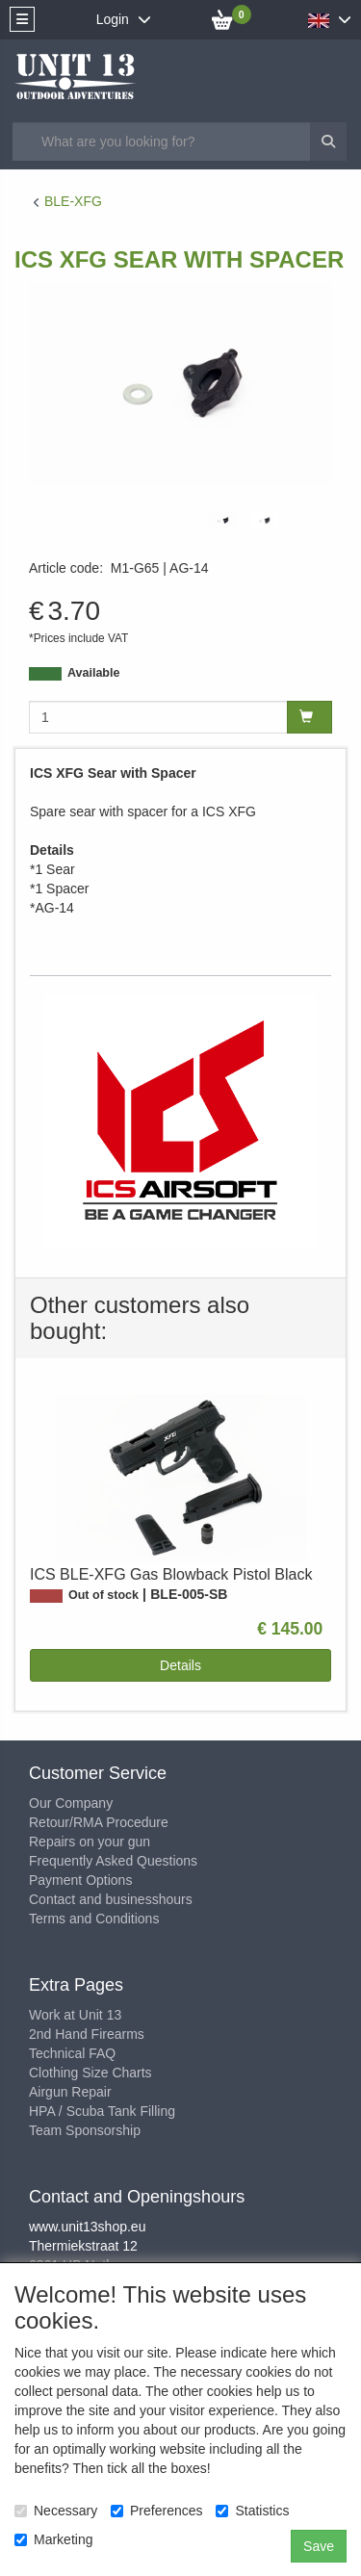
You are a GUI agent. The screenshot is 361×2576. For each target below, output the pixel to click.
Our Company (71, 1803)
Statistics (252, 2510)
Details (180, 1665)
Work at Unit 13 (75, 2014)
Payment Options (80, 1880)
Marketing (53, 2539)
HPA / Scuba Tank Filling (102, 2111)
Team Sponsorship (85, 2130)
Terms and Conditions (94, 1918)
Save (318, 2546)
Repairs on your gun (89, 1841)
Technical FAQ (72, 2053)
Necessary (55, 2510)
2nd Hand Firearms (86, 2034)
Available (93, 673)
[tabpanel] (223, 520)
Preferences (156, 2510)
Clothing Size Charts (90, 2072)
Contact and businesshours (111, 1899)
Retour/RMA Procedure (98, 1822)
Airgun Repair (70, 2091)
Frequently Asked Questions (113, 1860)
